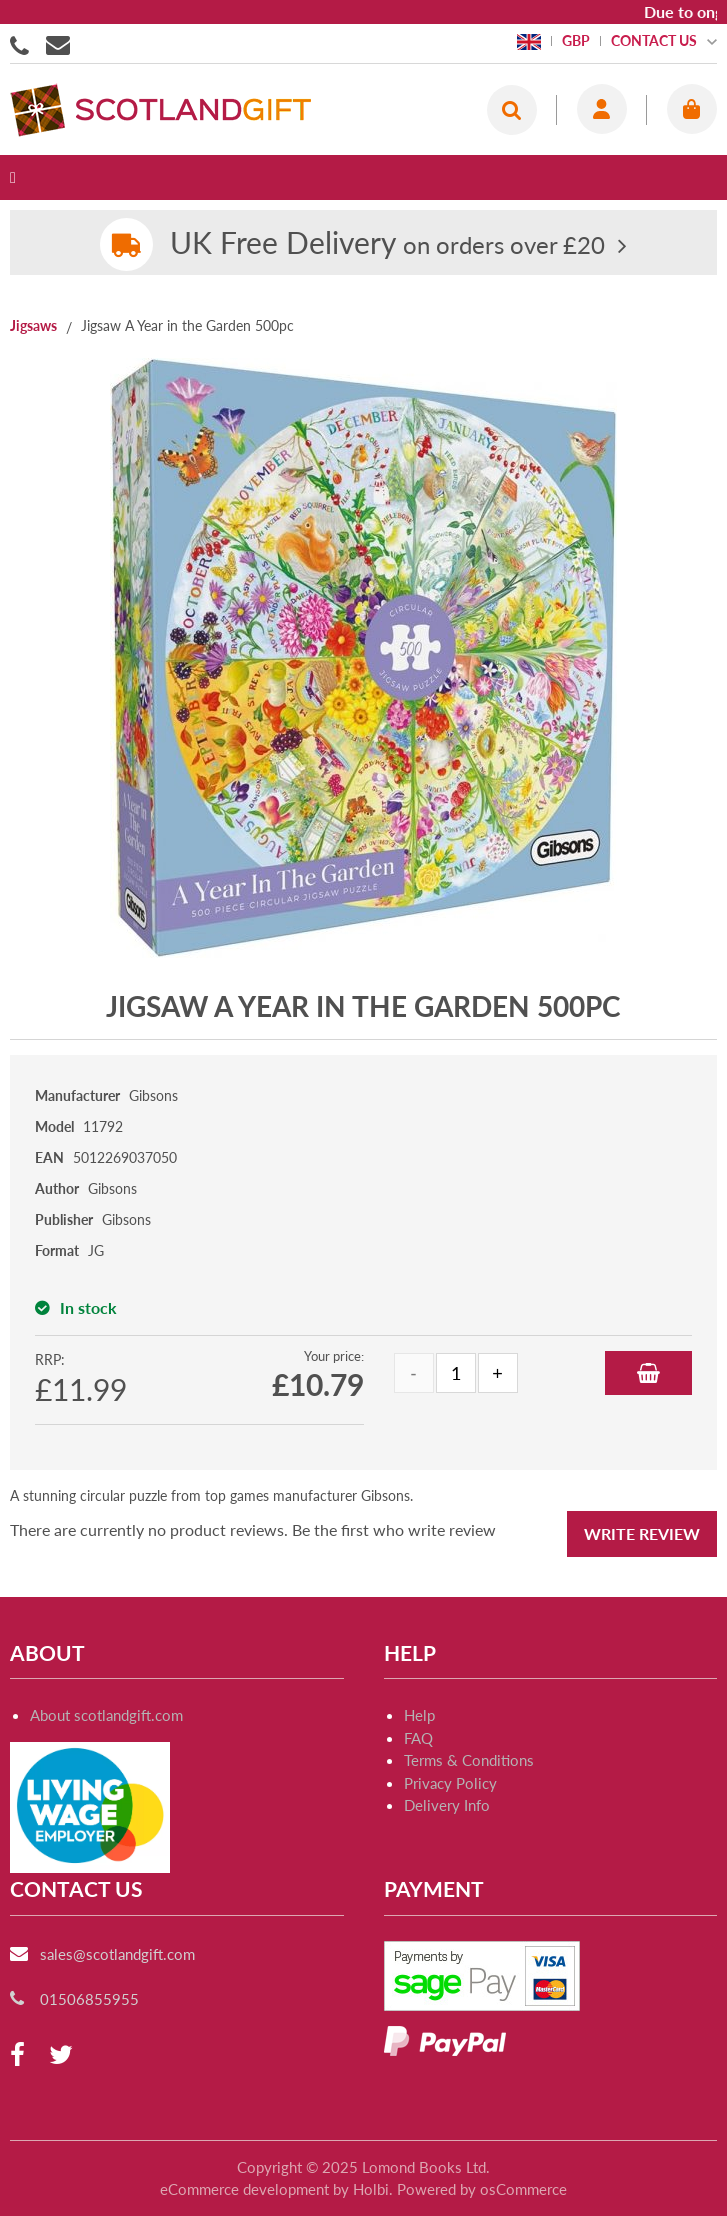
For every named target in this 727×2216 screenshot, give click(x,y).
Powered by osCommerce (482, 2189)
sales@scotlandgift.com (117, 1954)
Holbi (371, 2189)
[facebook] (17, 2055)
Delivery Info (447, 1805)
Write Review (642, 1533)
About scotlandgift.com (106, 1715)
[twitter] (61, 2055)
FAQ (418, 1738)
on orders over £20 (387, 244)
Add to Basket (648, 1373)
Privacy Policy (450, 1783)
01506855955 (23, 44)
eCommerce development (244, 2189)
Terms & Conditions (469, 1760)
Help (419, 1715)
